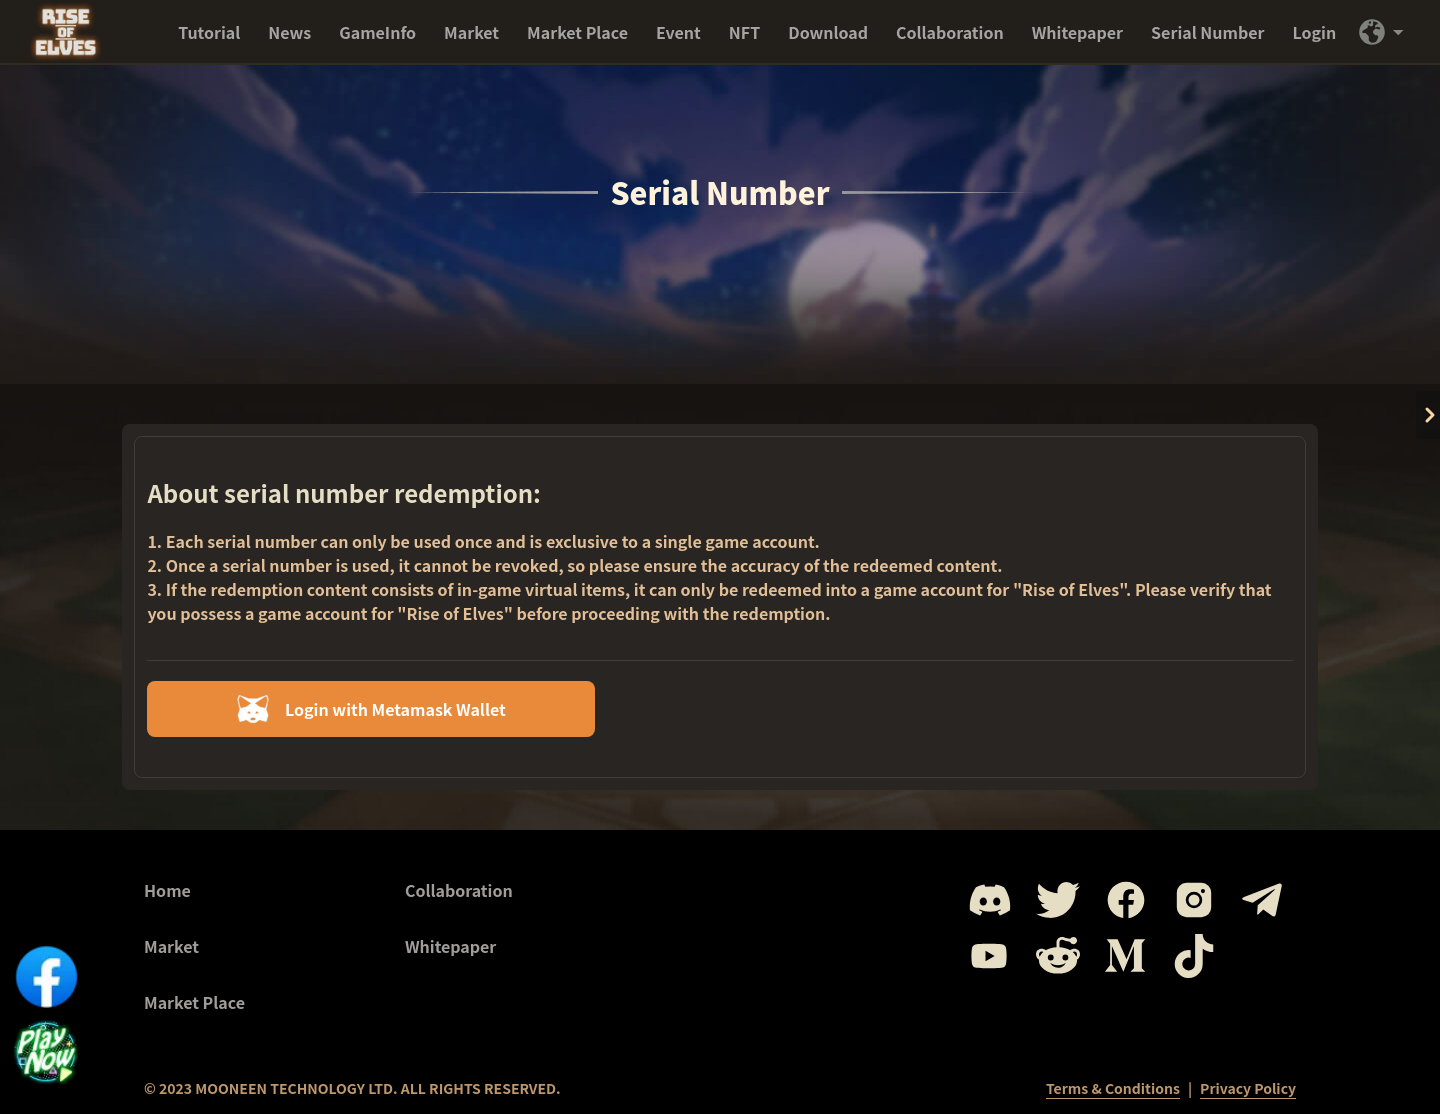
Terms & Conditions (1113, 1088)
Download (828, 32)
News (289, 32)
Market (471, 32)
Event (678, 32)
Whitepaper (1077, 32)
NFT (744, 32)
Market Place (577, 32)
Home (167, 890)
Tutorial (209, 32)
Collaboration (950, 32)
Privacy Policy (1248, 1088)
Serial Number (1207, 32)
